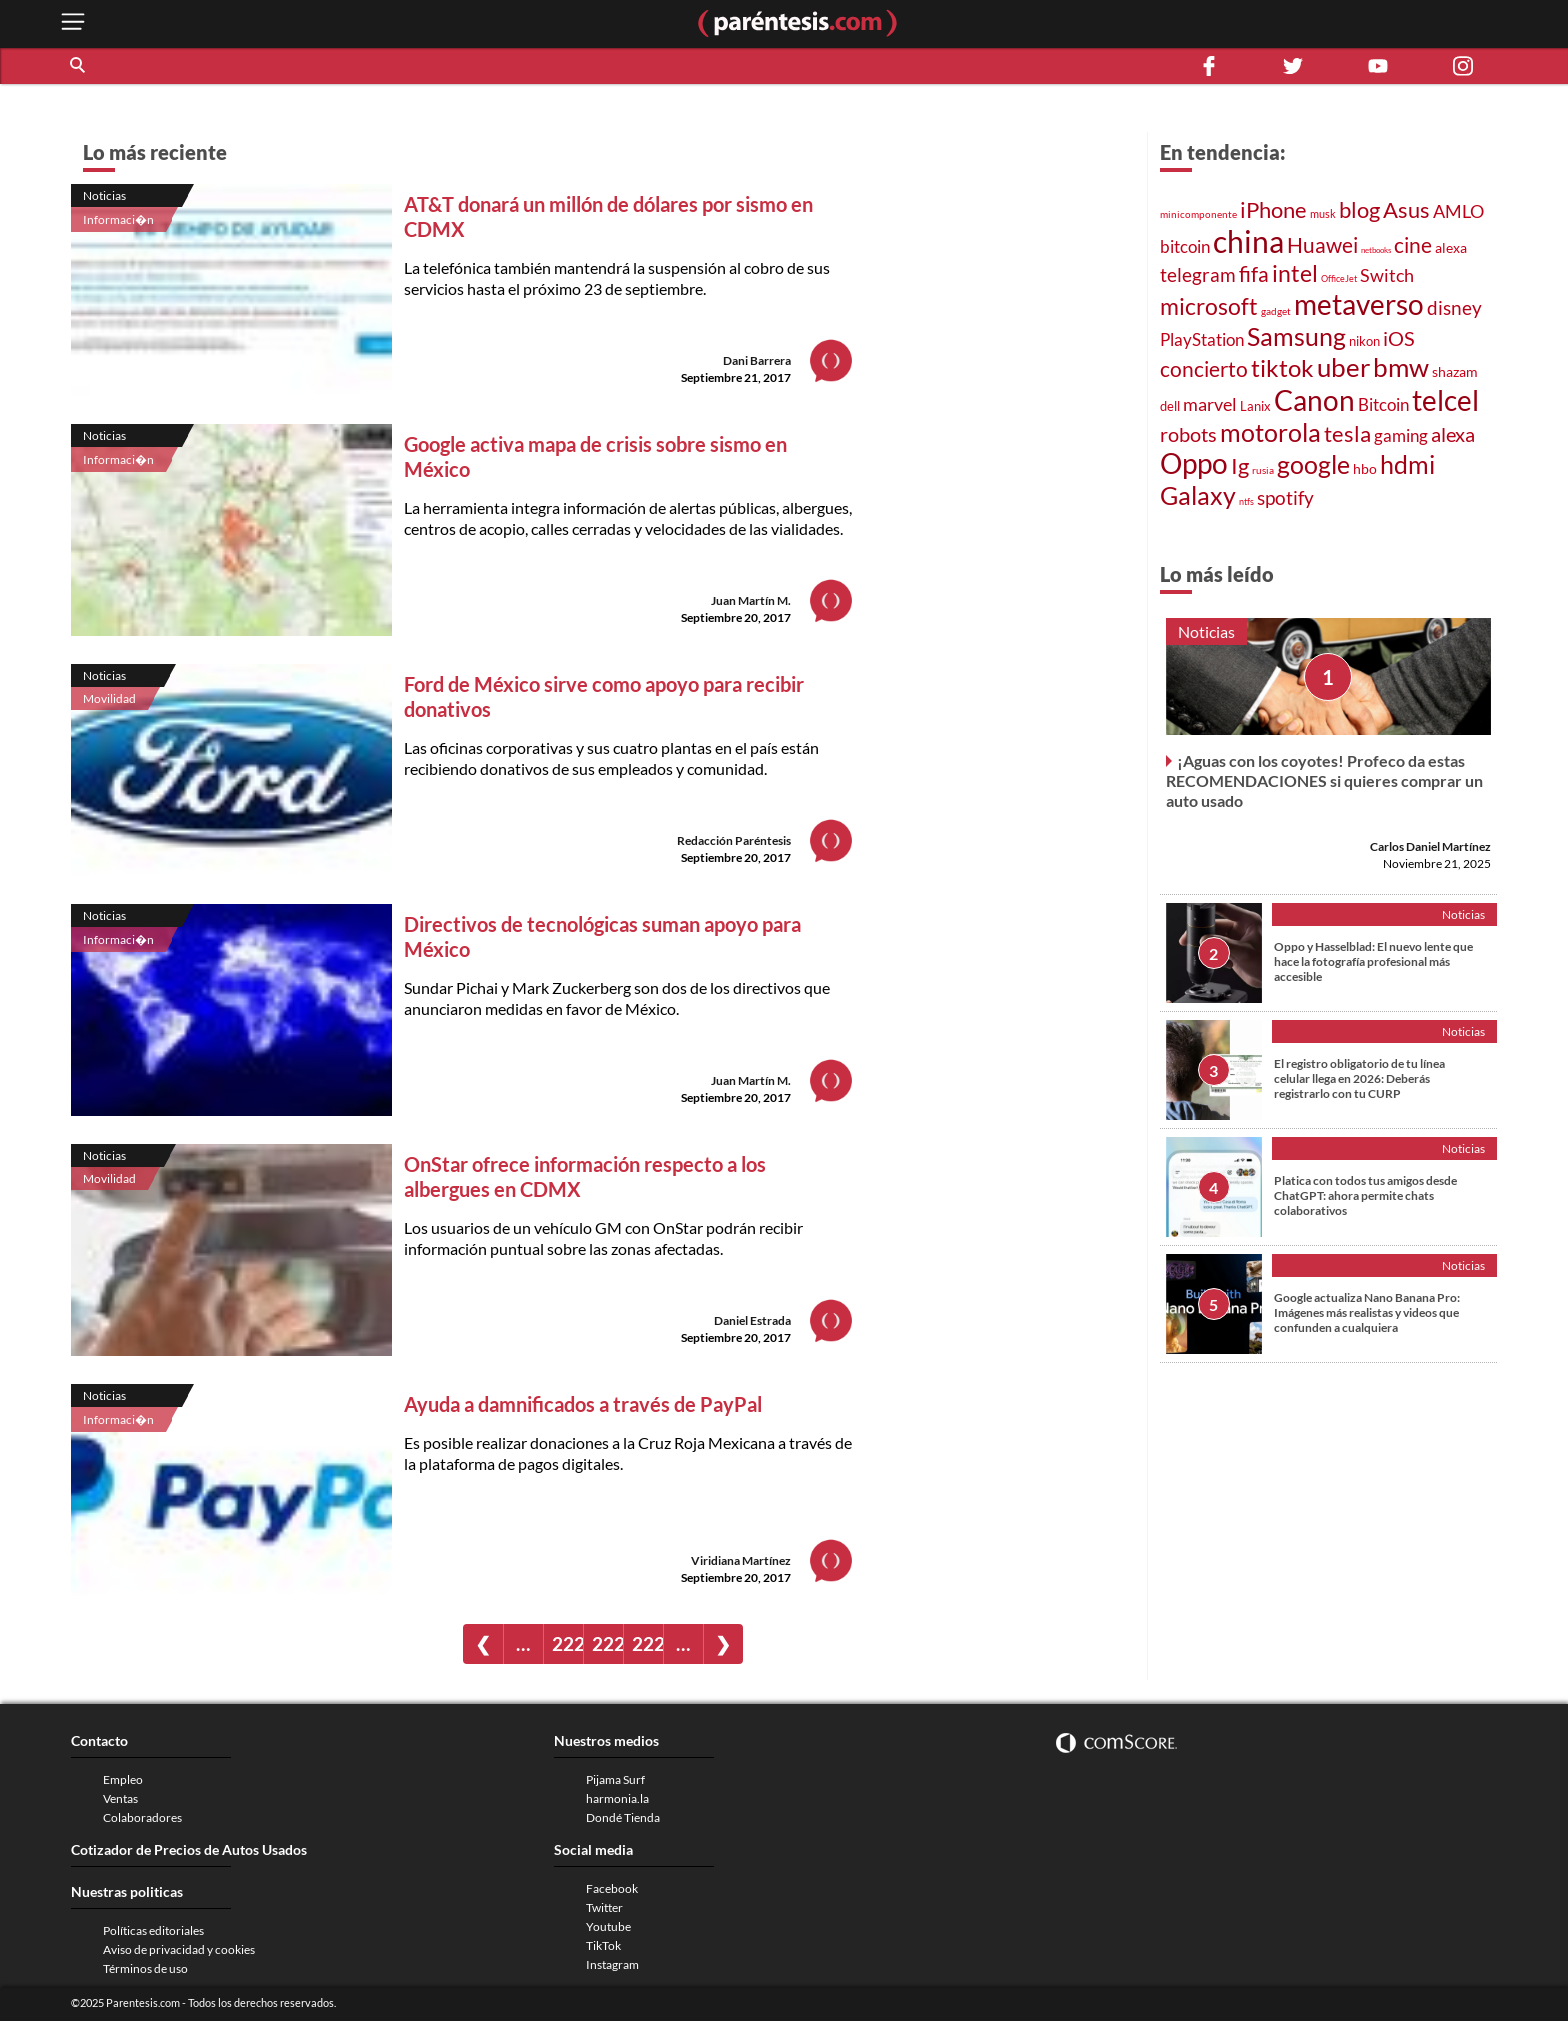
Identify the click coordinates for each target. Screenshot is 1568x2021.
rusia (1263, 470)
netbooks (1376, 250)
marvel (1210, 404)
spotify (1285, 497)
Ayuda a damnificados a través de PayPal (583, 1404)
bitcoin (1185, 246)
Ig (1240, 466)
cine (1413, 245)
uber (1343, 367)
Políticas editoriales (153, 1930)
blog (1359, 209)
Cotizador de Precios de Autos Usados (189, 1849)
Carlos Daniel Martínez (1430, 846)
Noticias (104, 195)
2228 (647, 1643)
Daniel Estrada (752, 1320)
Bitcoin (1383, 404)
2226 (567, 1643)
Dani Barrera (757, 360)
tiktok (1282, 368)
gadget (1276, 311)
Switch (1387, 275)
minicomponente (1198, 214)
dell (1170, 406)
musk (1323, 213)
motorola (1270, 432)
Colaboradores (142, 1817)
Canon (1314, 400)
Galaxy (1198, 495)
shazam (1455, 372)
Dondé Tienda (623, 1817)
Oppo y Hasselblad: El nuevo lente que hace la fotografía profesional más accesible (1373, 961)
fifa (1254, 274)
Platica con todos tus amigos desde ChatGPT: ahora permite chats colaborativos (1365, 1195)
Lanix (1255, 406)
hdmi (1407, 464)
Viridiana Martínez (741, 1560)
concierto (1204, 369)
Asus (1406, 209)
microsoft (1209, 306)
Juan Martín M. (751, 600)
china (1248, 241)
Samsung (1296, 336)
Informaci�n (118, 219)
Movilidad (109, 698)
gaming (1401, 435)
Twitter (604, 1907)
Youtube (608, 1926)
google (1313, 464)
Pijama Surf (615, 1779)
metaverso (1359, 304)
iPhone (1273, 209)
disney (1454, 307)
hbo (1365, 468)
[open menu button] (73, 23)
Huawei (1322, 244)
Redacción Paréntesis (734, 840)
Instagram (612, 1964)
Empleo (123, 1779)
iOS (1399, 338)
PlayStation (1202, 339)
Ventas (120, 1798)
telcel (1445, 400)
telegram (1198, 274)
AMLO (1458, 211)
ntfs (1246, 501)
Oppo (1194, 463)
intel (1295, 273)
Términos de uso (145, 1968)
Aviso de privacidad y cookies (179, 1949)
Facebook (612, 1888)
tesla (1347, 434)
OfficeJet (1339, 278)
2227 (607, 1643)
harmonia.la (617, 1798)
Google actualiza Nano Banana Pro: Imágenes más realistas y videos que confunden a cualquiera (1367, 1312)
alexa (1451, 247)
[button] (79, 66)
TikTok (603, 1945)
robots (1188, 434)
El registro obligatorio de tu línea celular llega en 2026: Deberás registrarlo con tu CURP (1359, 1078)
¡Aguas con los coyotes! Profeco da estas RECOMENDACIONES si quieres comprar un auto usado (1324, 780)
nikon (1364, 341)
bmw (1401, 367)
